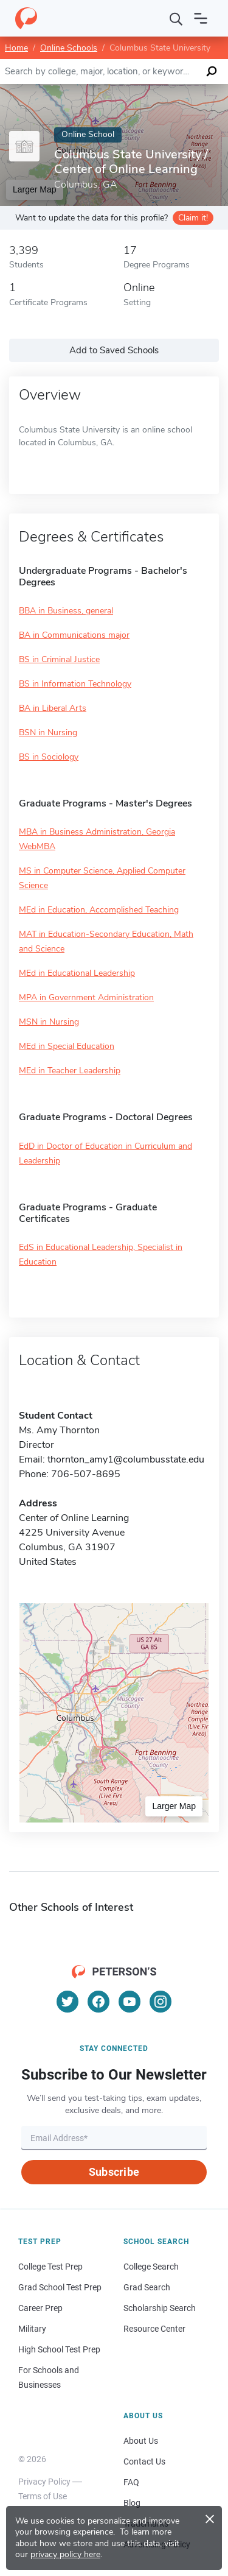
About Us (140, 2441)
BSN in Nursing (48, 732)
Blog (131, 2503)
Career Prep (40, 2308)
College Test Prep (50, 2266)
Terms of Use (42, 2496)
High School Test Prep (59, 2349)
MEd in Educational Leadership (77, 973)
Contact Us (144, 2461)
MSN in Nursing (49, 1022)
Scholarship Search (159, 2308)
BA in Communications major (74, 635)
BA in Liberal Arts (52, 708)
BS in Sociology (48, 757)
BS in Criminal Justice (59, 659)
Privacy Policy (44, 2481)
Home (16, 48)
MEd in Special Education (66, 1046)
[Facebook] (98, 2002)
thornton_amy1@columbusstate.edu (125, 1459)
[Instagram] (160, 2002)
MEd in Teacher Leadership (69, 1070)
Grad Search (146, 2287)
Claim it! (193, 218)
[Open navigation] (200, 18)
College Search (151, 2266)
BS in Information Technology (75, 684)
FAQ (131, 2482)
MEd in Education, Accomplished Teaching (99, 910)
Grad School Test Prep (60, 2287)
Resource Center (154, 2329)
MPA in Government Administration (86, 997)
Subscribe (114, 2171)
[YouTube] (129, 2002)
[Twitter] (67, 2002)
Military (32, 2329)
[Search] (176, 18)
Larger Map (174, 1806)
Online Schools (68, 48)
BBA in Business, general (66, 610)
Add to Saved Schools (114, 350)
